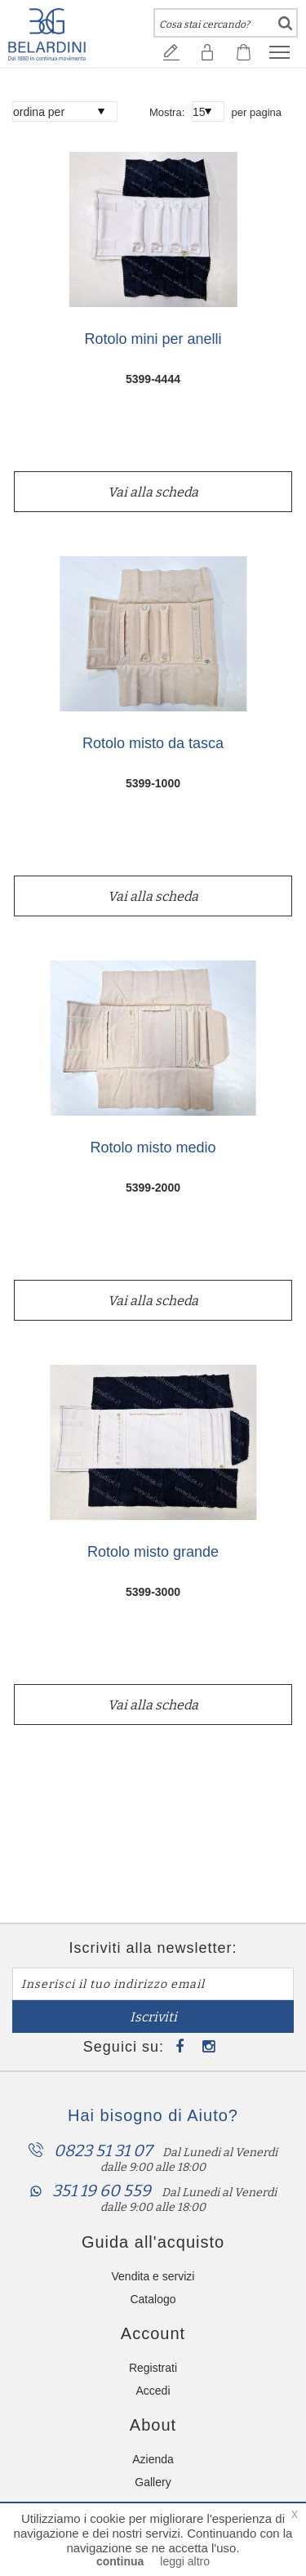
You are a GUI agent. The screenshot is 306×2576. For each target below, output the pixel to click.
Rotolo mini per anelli (152, 339)
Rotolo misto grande (153, 1552)
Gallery (153, 2482)
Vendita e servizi (153, 2276)
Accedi (152, 2390)
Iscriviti (153, 2017)
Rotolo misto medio (152, 1148)
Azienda (153, 2459)
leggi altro (185, 2561)
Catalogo (152, 2299)
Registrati (153, 2367)
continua (120, 2561)
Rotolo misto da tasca (153, 743)
